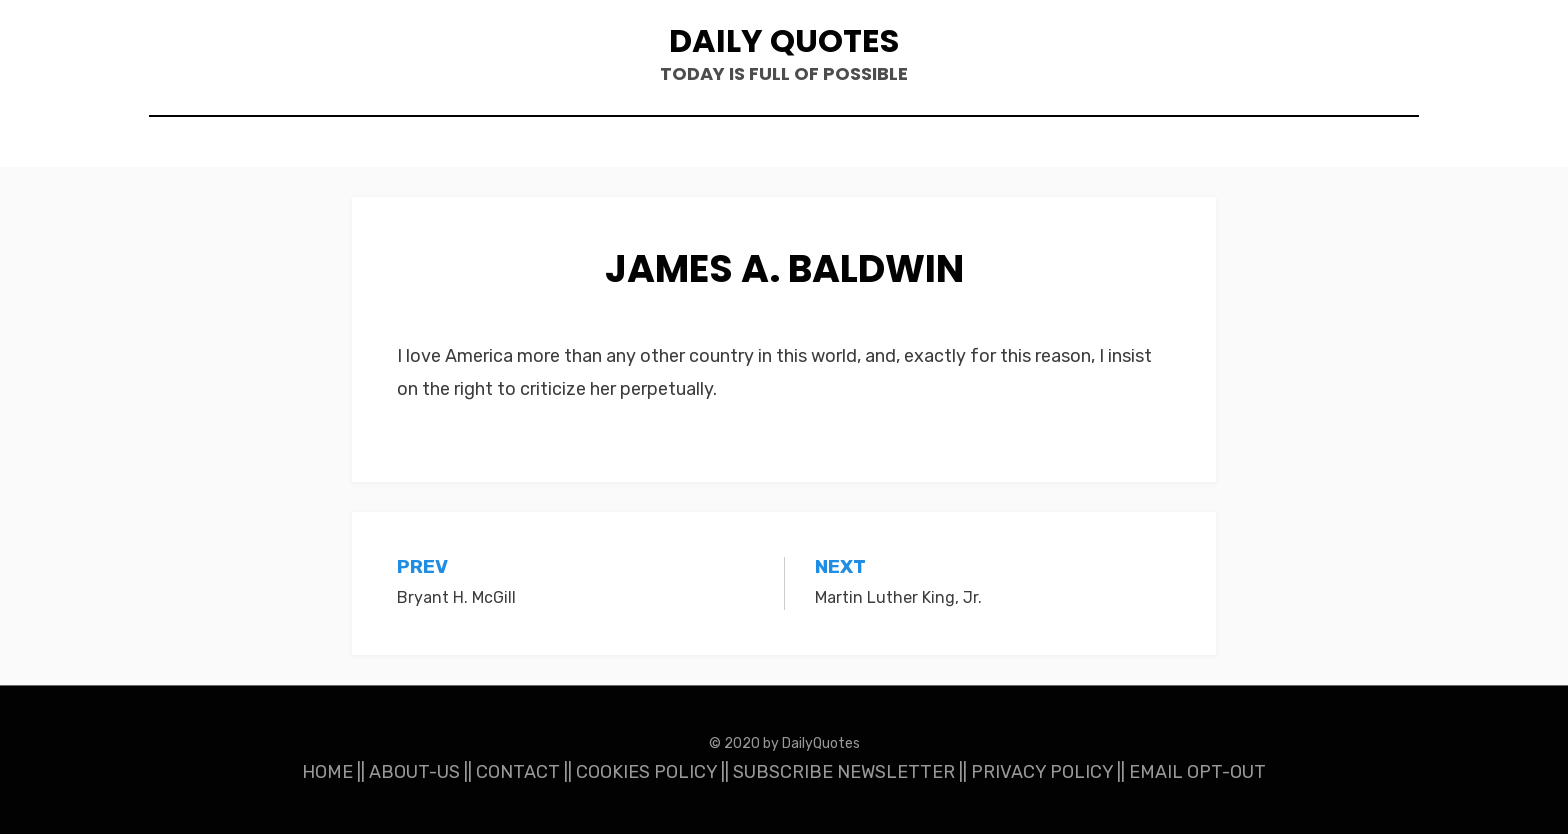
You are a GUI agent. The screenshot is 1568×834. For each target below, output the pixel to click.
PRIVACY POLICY (1042, 772)
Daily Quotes (784, 40)
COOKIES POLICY (646, 772)
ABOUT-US (414, 772)
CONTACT (518, 772)
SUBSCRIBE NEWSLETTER (844, 772)
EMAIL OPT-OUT (1197, 772)
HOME (327, 772)
